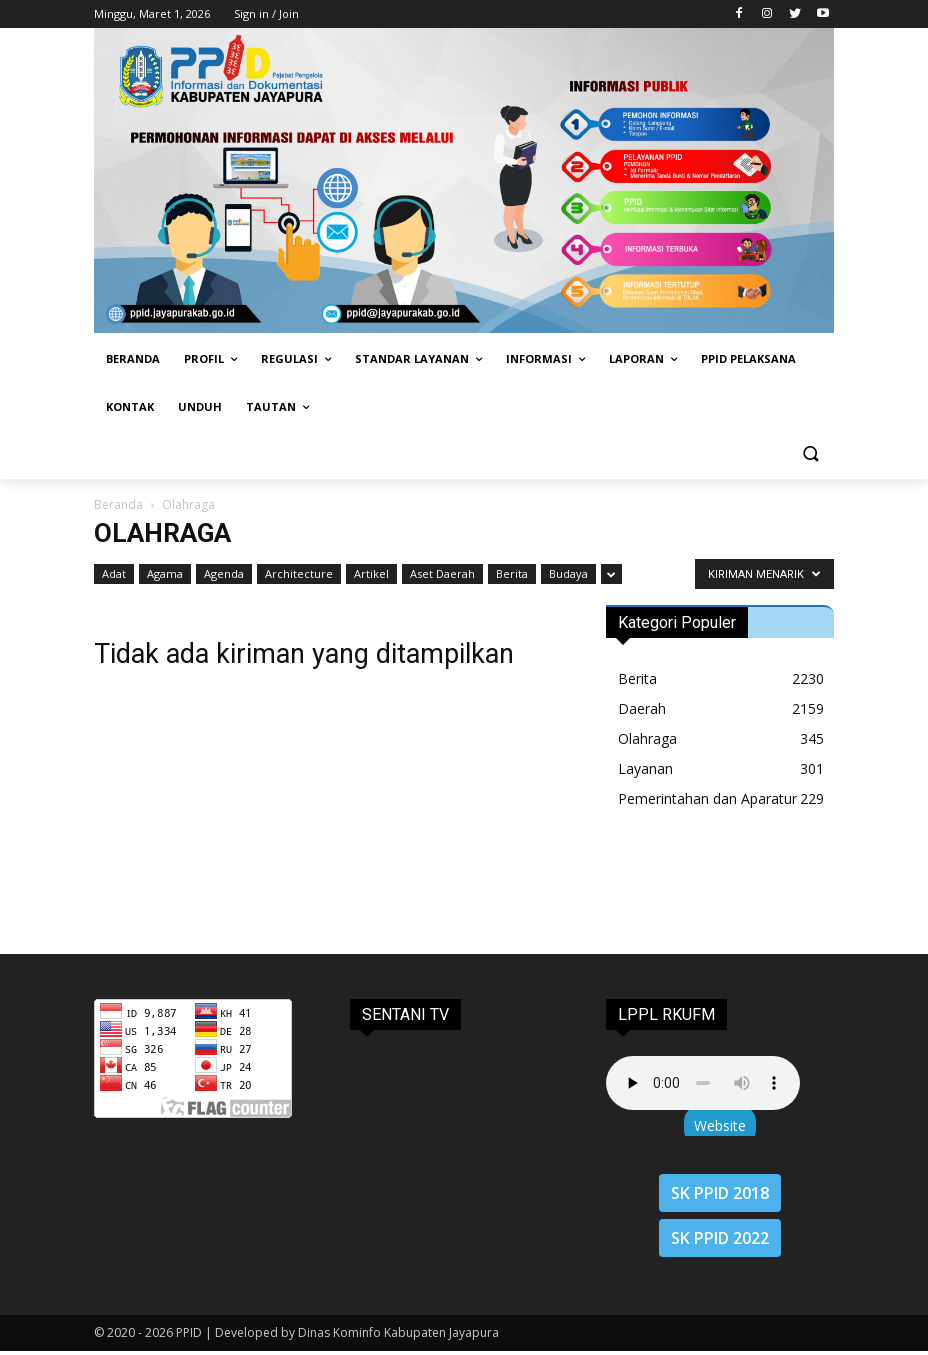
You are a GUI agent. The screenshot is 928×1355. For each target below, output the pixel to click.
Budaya (568, 573)
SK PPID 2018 (720, 1193)
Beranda (118, 504)
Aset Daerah (442, 573)
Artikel (371, 573)
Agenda (224, 573)
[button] (810, 455)
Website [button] (720, 1125)
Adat (114, 573)
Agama (165, 573)
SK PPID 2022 (720, 1238)
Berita (512, 573)
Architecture (299, 573)
